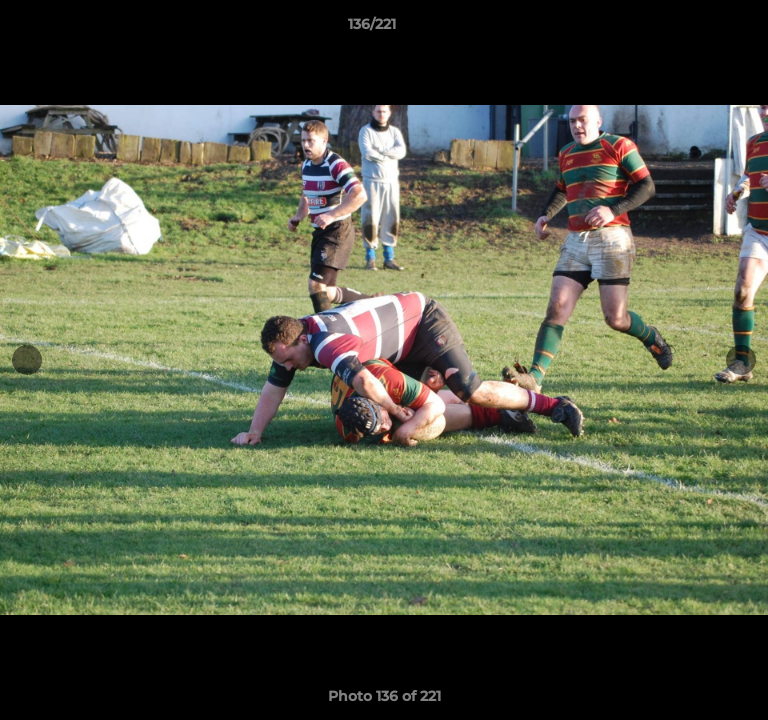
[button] (696, 29)
